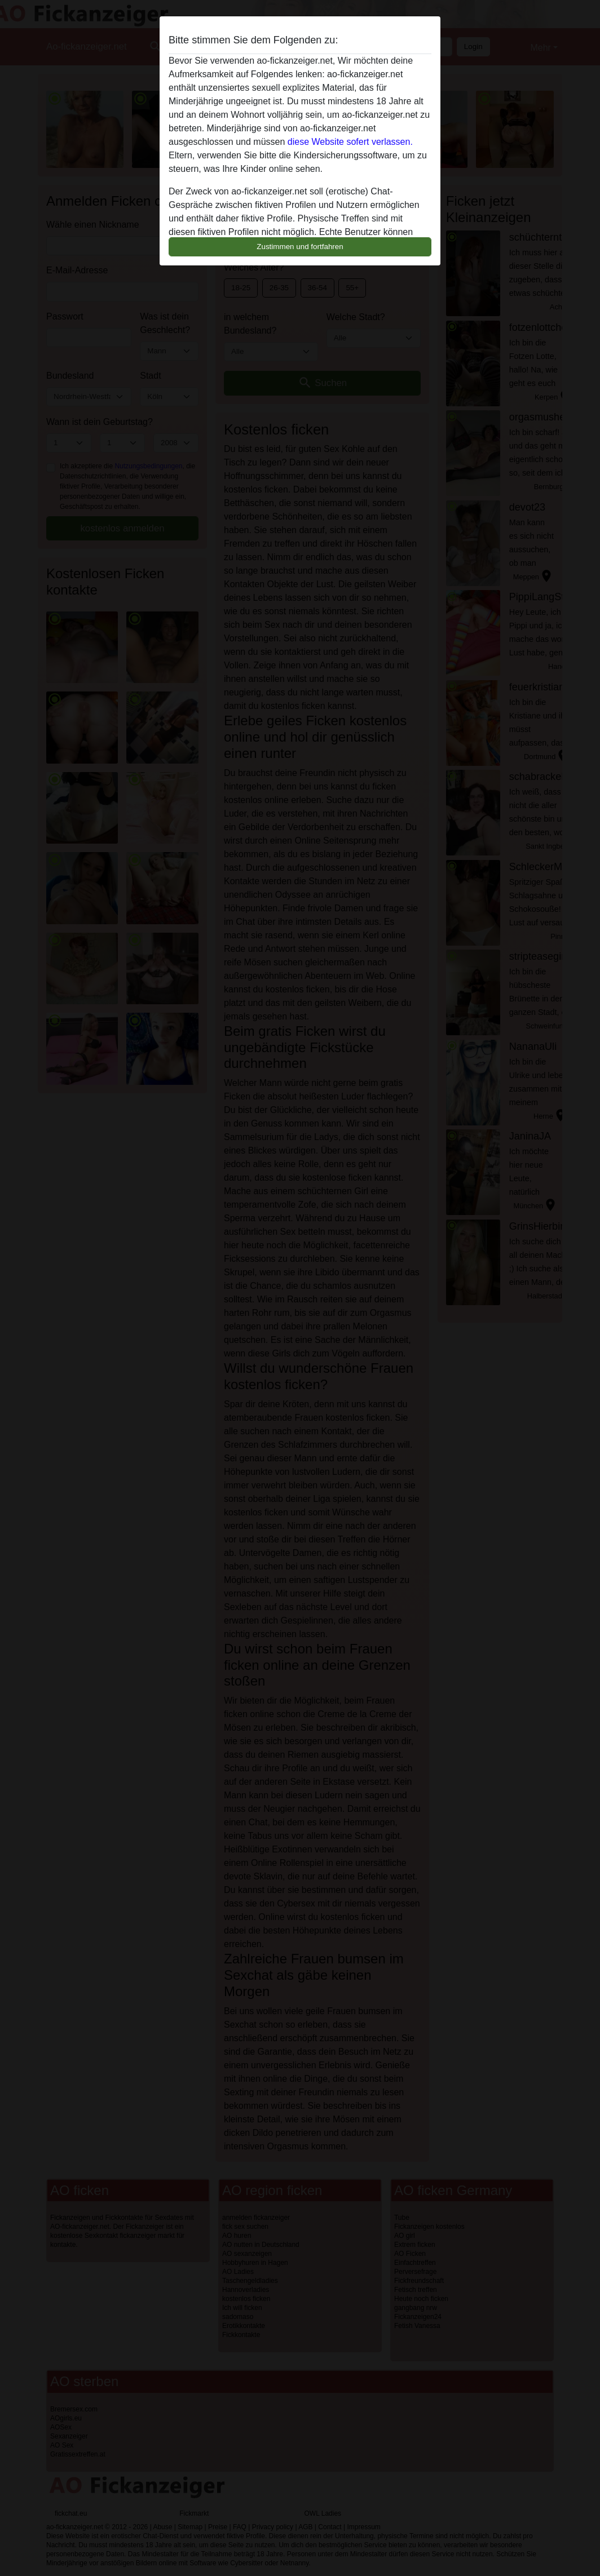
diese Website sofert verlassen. (350, 142)
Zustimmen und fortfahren (300, 246)
